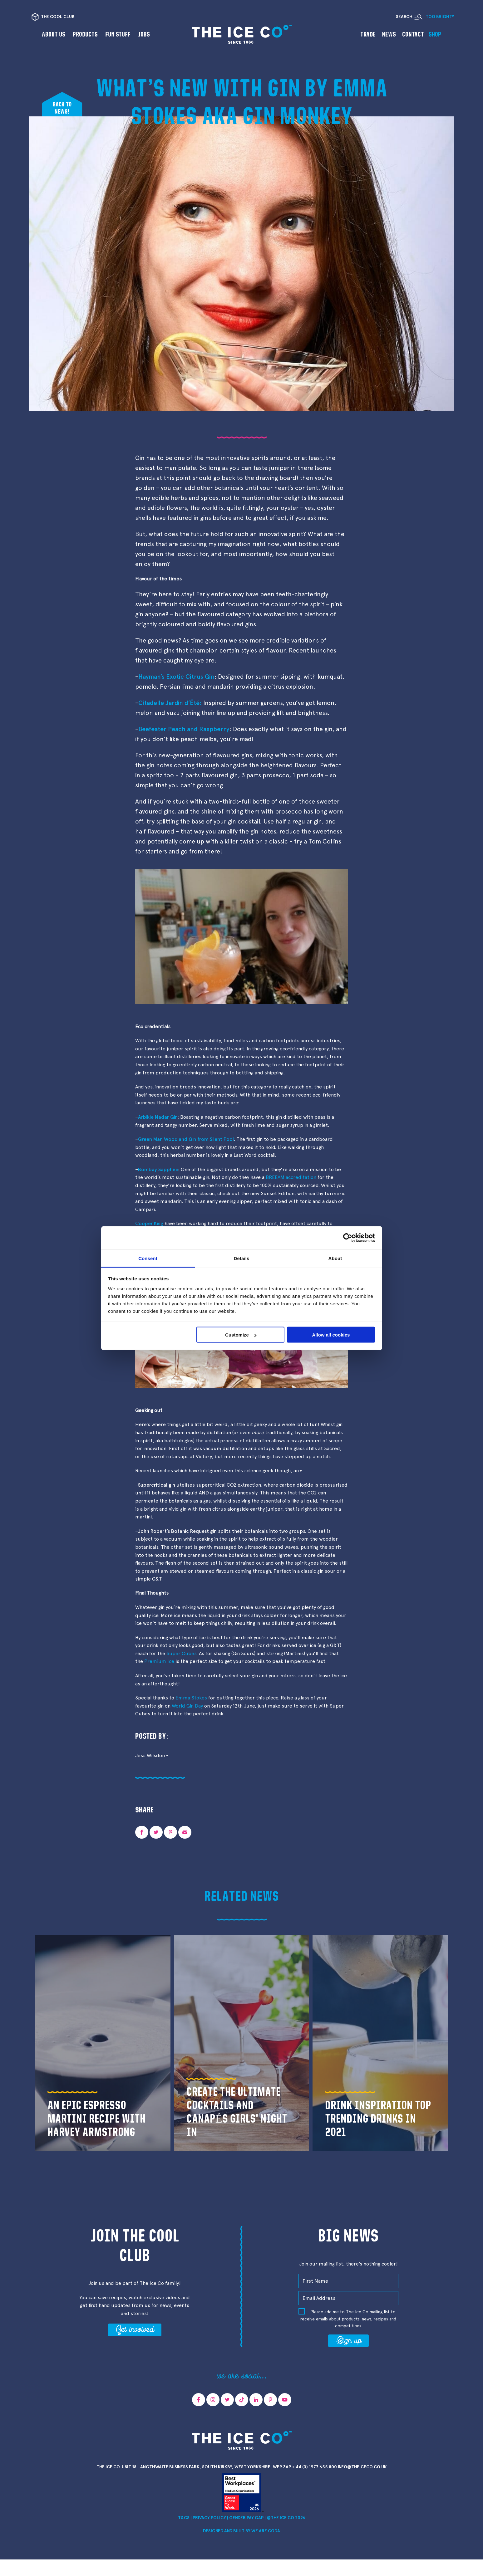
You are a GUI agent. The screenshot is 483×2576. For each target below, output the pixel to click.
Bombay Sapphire (158, 1169)
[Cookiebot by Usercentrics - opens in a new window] (347, 1238)
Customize (240, 1334)
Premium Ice (159, 1661)
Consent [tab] (147, 1258)
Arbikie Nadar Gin (158, 1117)
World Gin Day (187, 1706)
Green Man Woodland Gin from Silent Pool (186, 1139)
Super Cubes (181, 1653)
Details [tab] (241, 1258)
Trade (368, 34)
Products (85, 34)
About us (53, 34)
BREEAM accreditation (291, 1177)
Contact (413, 34)
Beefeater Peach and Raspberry (183, 729)
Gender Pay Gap (246, 2517)
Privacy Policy (209, 2517)
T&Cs (184, 2517)
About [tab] (335, 1258)
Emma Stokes (191, 1698)
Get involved (135, 2328)
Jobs (144, 34)
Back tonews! (62, 108)
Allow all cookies (331, 1334)
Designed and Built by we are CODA (241, 2531)
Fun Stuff (118, 34)
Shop (435, 34)
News (389, 34)
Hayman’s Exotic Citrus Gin (176, 676)
